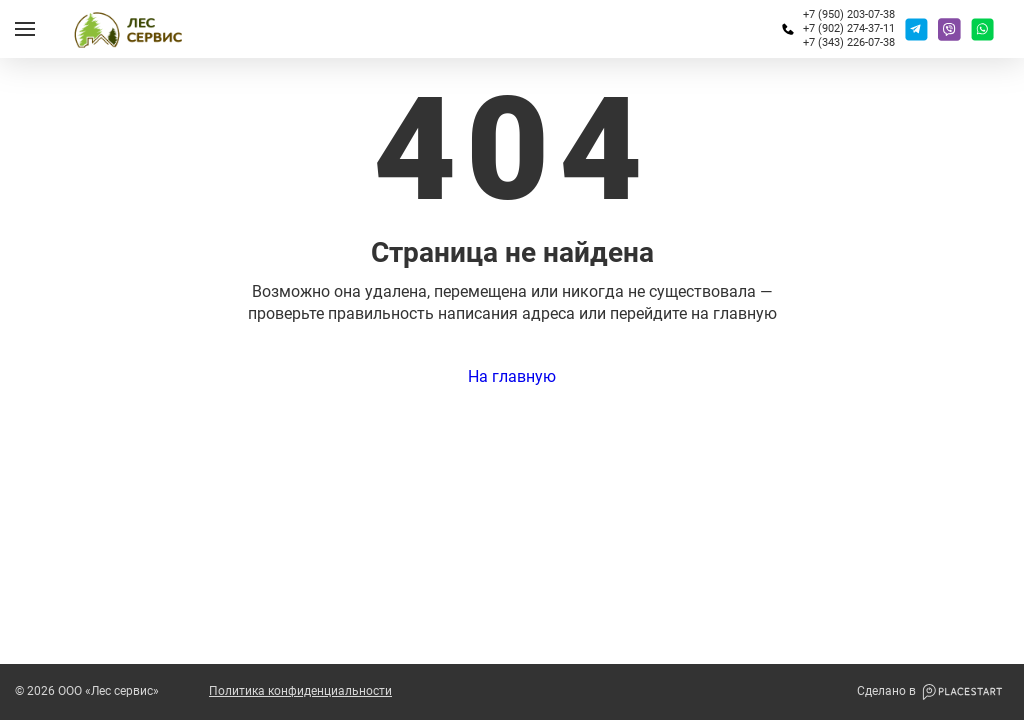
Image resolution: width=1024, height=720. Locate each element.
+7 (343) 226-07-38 (849, 42)
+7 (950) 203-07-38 (849, 14)
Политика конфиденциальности (300, 691)
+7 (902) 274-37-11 (849, 28)
